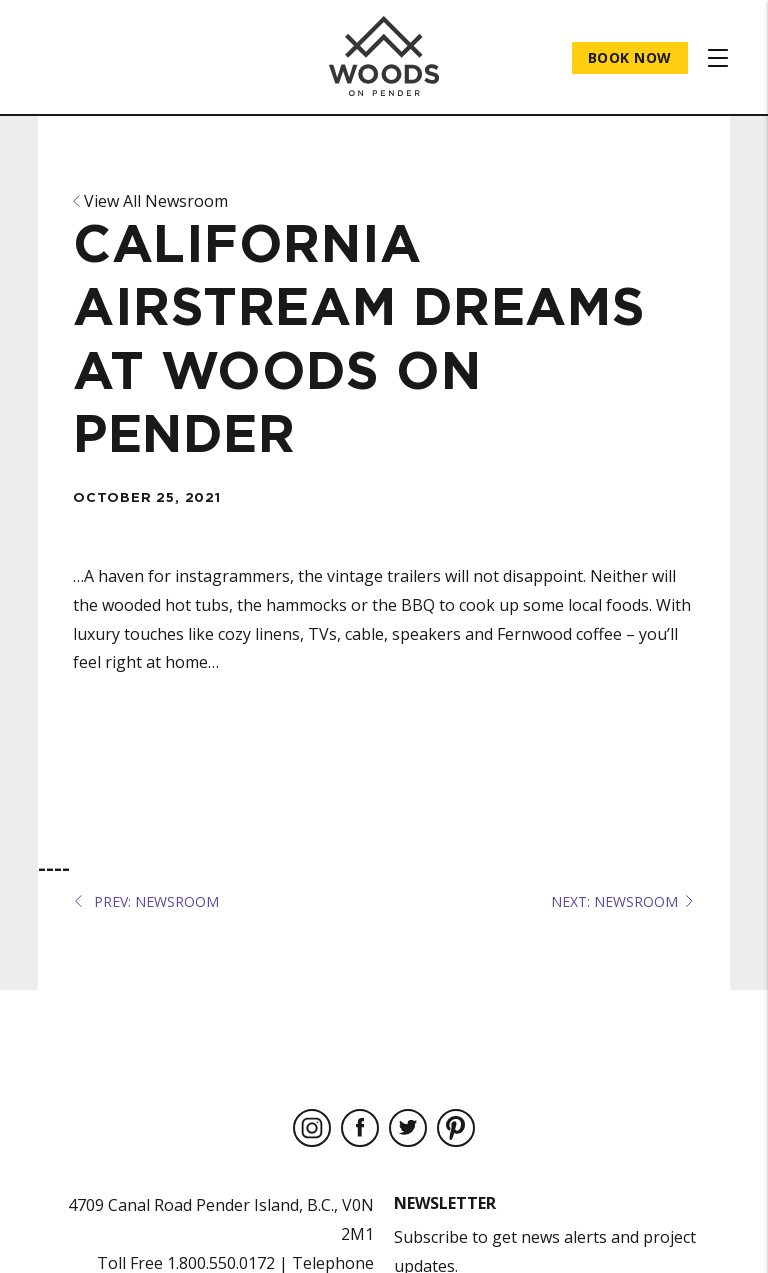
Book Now (630, 57)
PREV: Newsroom (147, 901)
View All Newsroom (150, 201)
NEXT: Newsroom (622, 901)
